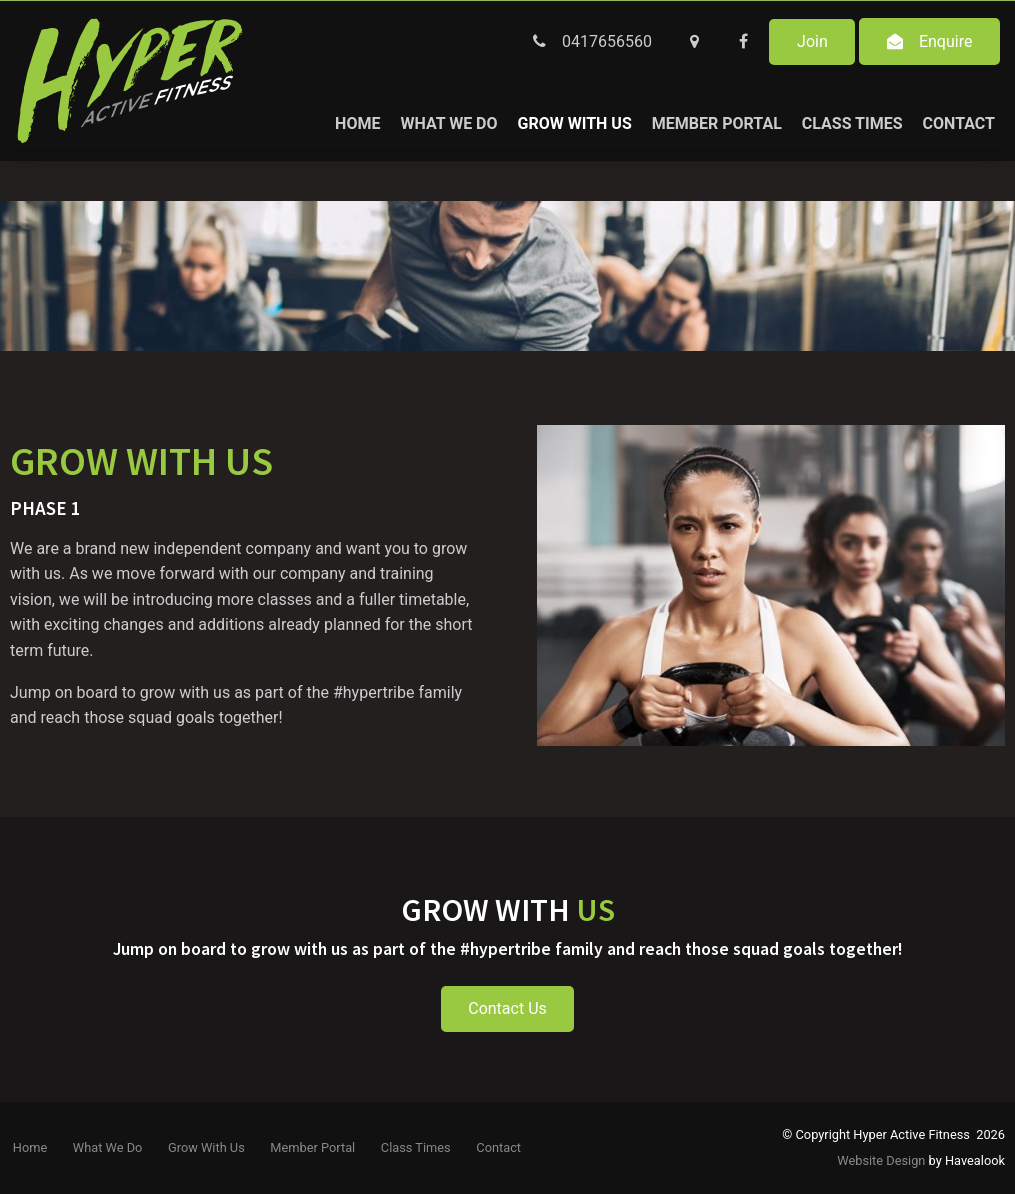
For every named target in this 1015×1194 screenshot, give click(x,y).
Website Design (881, 1160)
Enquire (946, 41)
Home (357, 123)
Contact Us (507, 1008)
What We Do (448, 123)
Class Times (852, 123)
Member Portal (717, 123)
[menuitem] (30, 1148)
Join (812, 41)
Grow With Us (575, 123)
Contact (959, 123)
